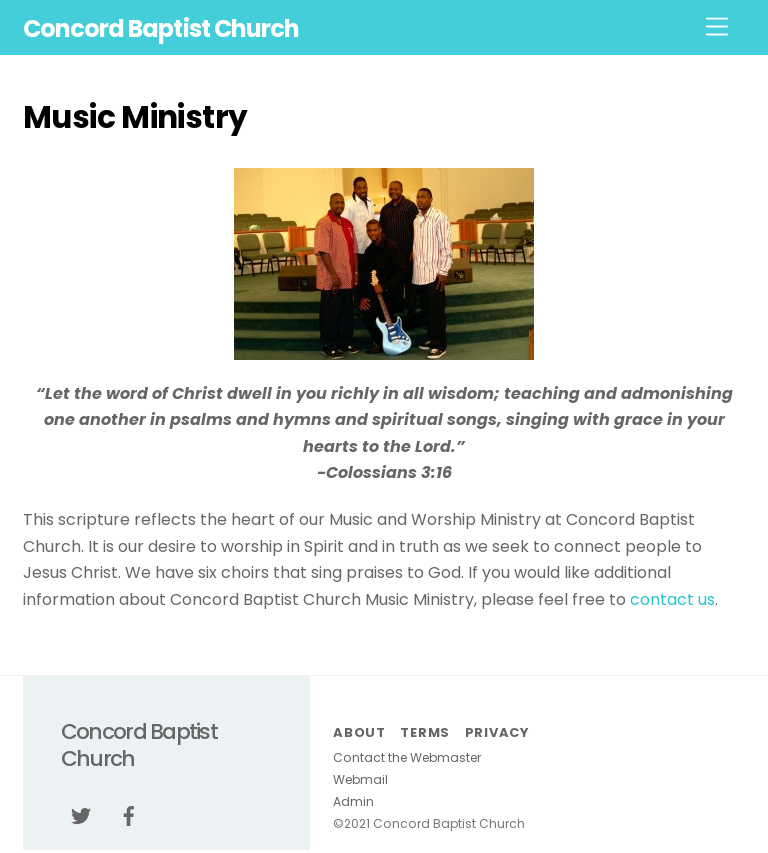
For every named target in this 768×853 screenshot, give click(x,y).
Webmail (360, 779)
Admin (353, 801)
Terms (425, 732)
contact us (672, 599)
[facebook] (129, 815)
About (359, 732)
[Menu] (717, 27)
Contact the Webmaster (407, 757)
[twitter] (81, 815)
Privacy (497, 732)
